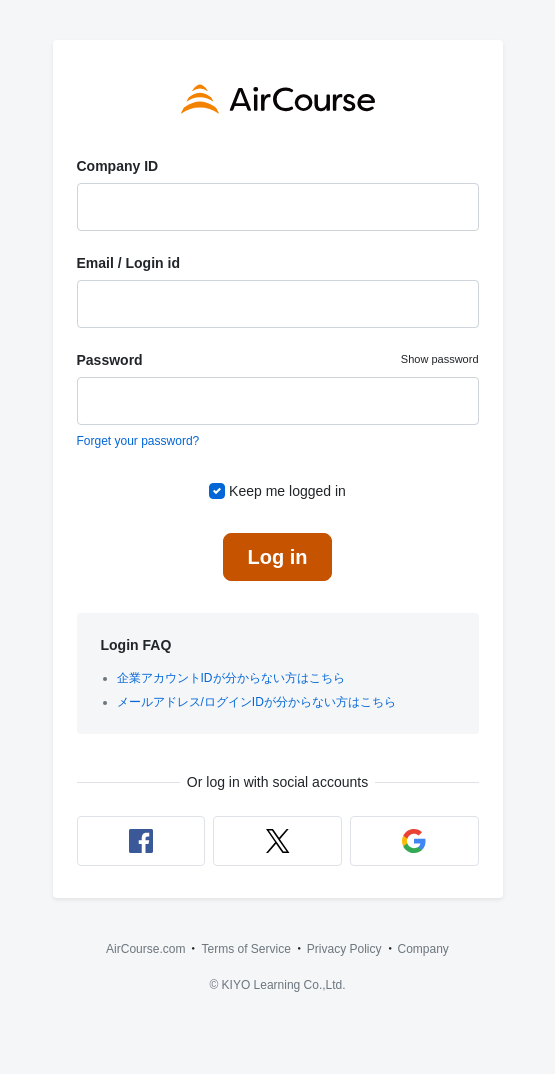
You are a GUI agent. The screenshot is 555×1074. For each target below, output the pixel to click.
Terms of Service (245, 949)
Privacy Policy (344, 949)
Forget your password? (138, 441)
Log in (278, 557)
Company (423, 949)
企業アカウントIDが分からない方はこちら (231, 678)
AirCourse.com (145, 949)
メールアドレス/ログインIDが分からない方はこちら (256, 702)
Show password (440, 359)
